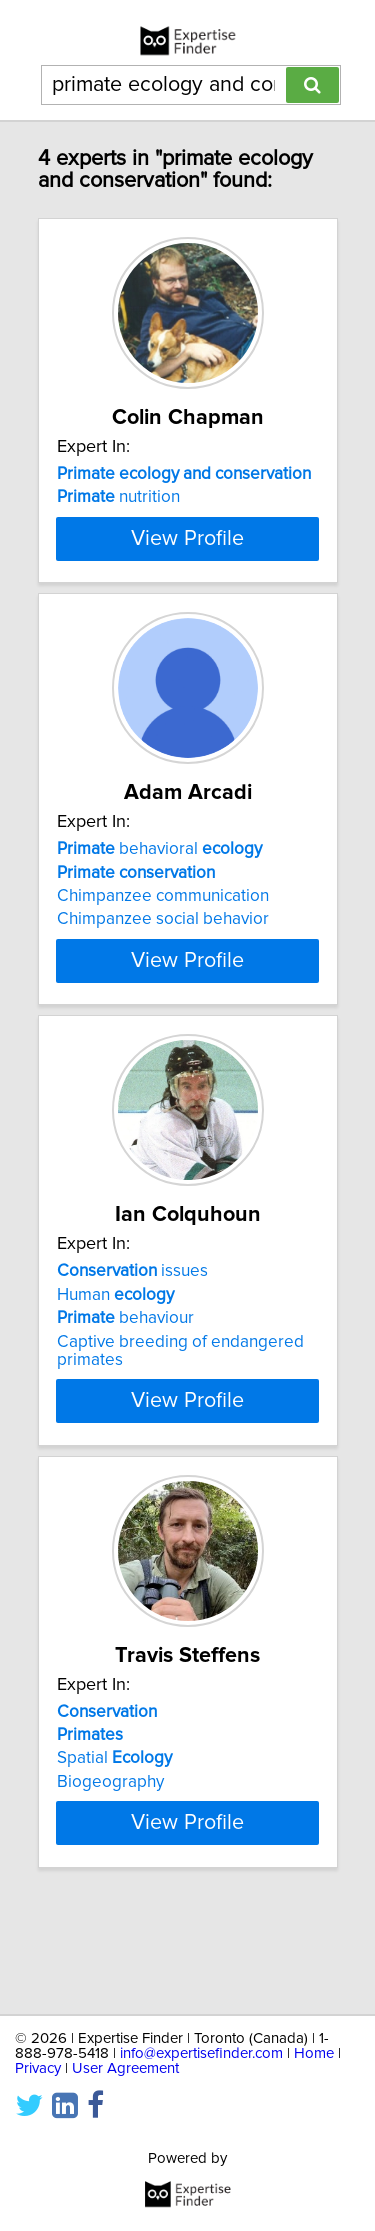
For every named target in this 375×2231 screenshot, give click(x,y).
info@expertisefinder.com (201, 2053)
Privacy (38, 2068)
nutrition (118, 497)
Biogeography (110, 1864)
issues (132, 1354)
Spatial (114, 1841)
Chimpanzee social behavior (163, 984)
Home (314, 2053)
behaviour (125, 1401)
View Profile (187, 603)
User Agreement (125, 2068)
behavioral (159, 914)
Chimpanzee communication (163, 961)
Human (115, 1377)
